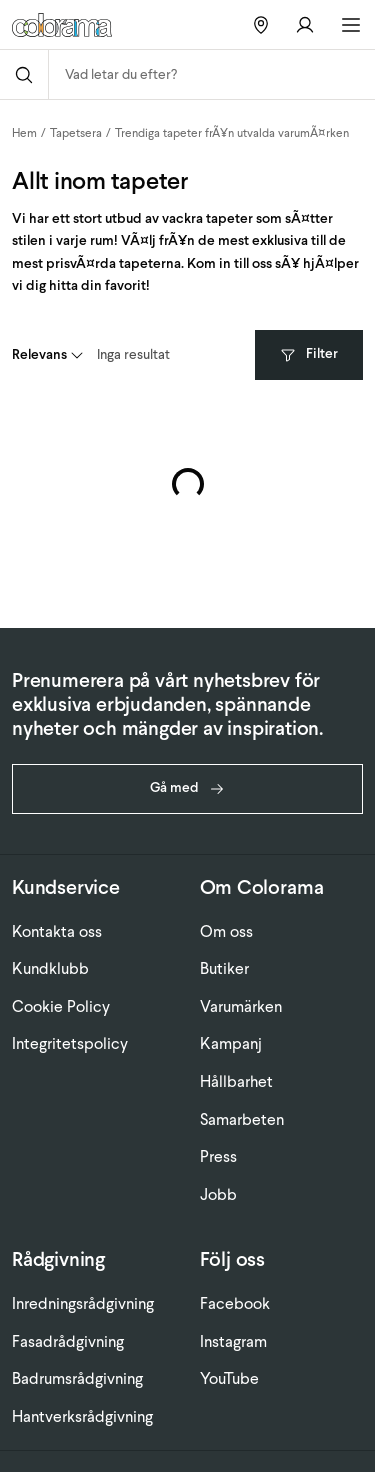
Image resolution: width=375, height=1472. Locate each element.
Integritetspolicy (70, 1043)
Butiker (224, 968)
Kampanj (231, 1043)
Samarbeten (242, 1119)
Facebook (235, 1303)
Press (218, 1156)
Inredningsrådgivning (83, 1303)
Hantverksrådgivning (82, 1416)
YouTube (229, 1378)
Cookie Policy (61, 1006)
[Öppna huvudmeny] (351, 25)
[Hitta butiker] (261, 24)
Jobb (218, 1194)
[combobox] (212, 74)
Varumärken (241, 1006)
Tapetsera (76, 133)
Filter (309, 353)
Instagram (233, 1341)
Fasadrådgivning (68, 1341)
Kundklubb (50, 968)
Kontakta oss (57, 931)
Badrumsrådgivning (77, 1378)
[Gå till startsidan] (69, 25)
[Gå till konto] (305, 24)
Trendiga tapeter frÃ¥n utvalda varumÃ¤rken (232, 133)
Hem (24, 133)
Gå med (187, 787)
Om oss (226, 931)
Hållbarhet (236, 1081)
